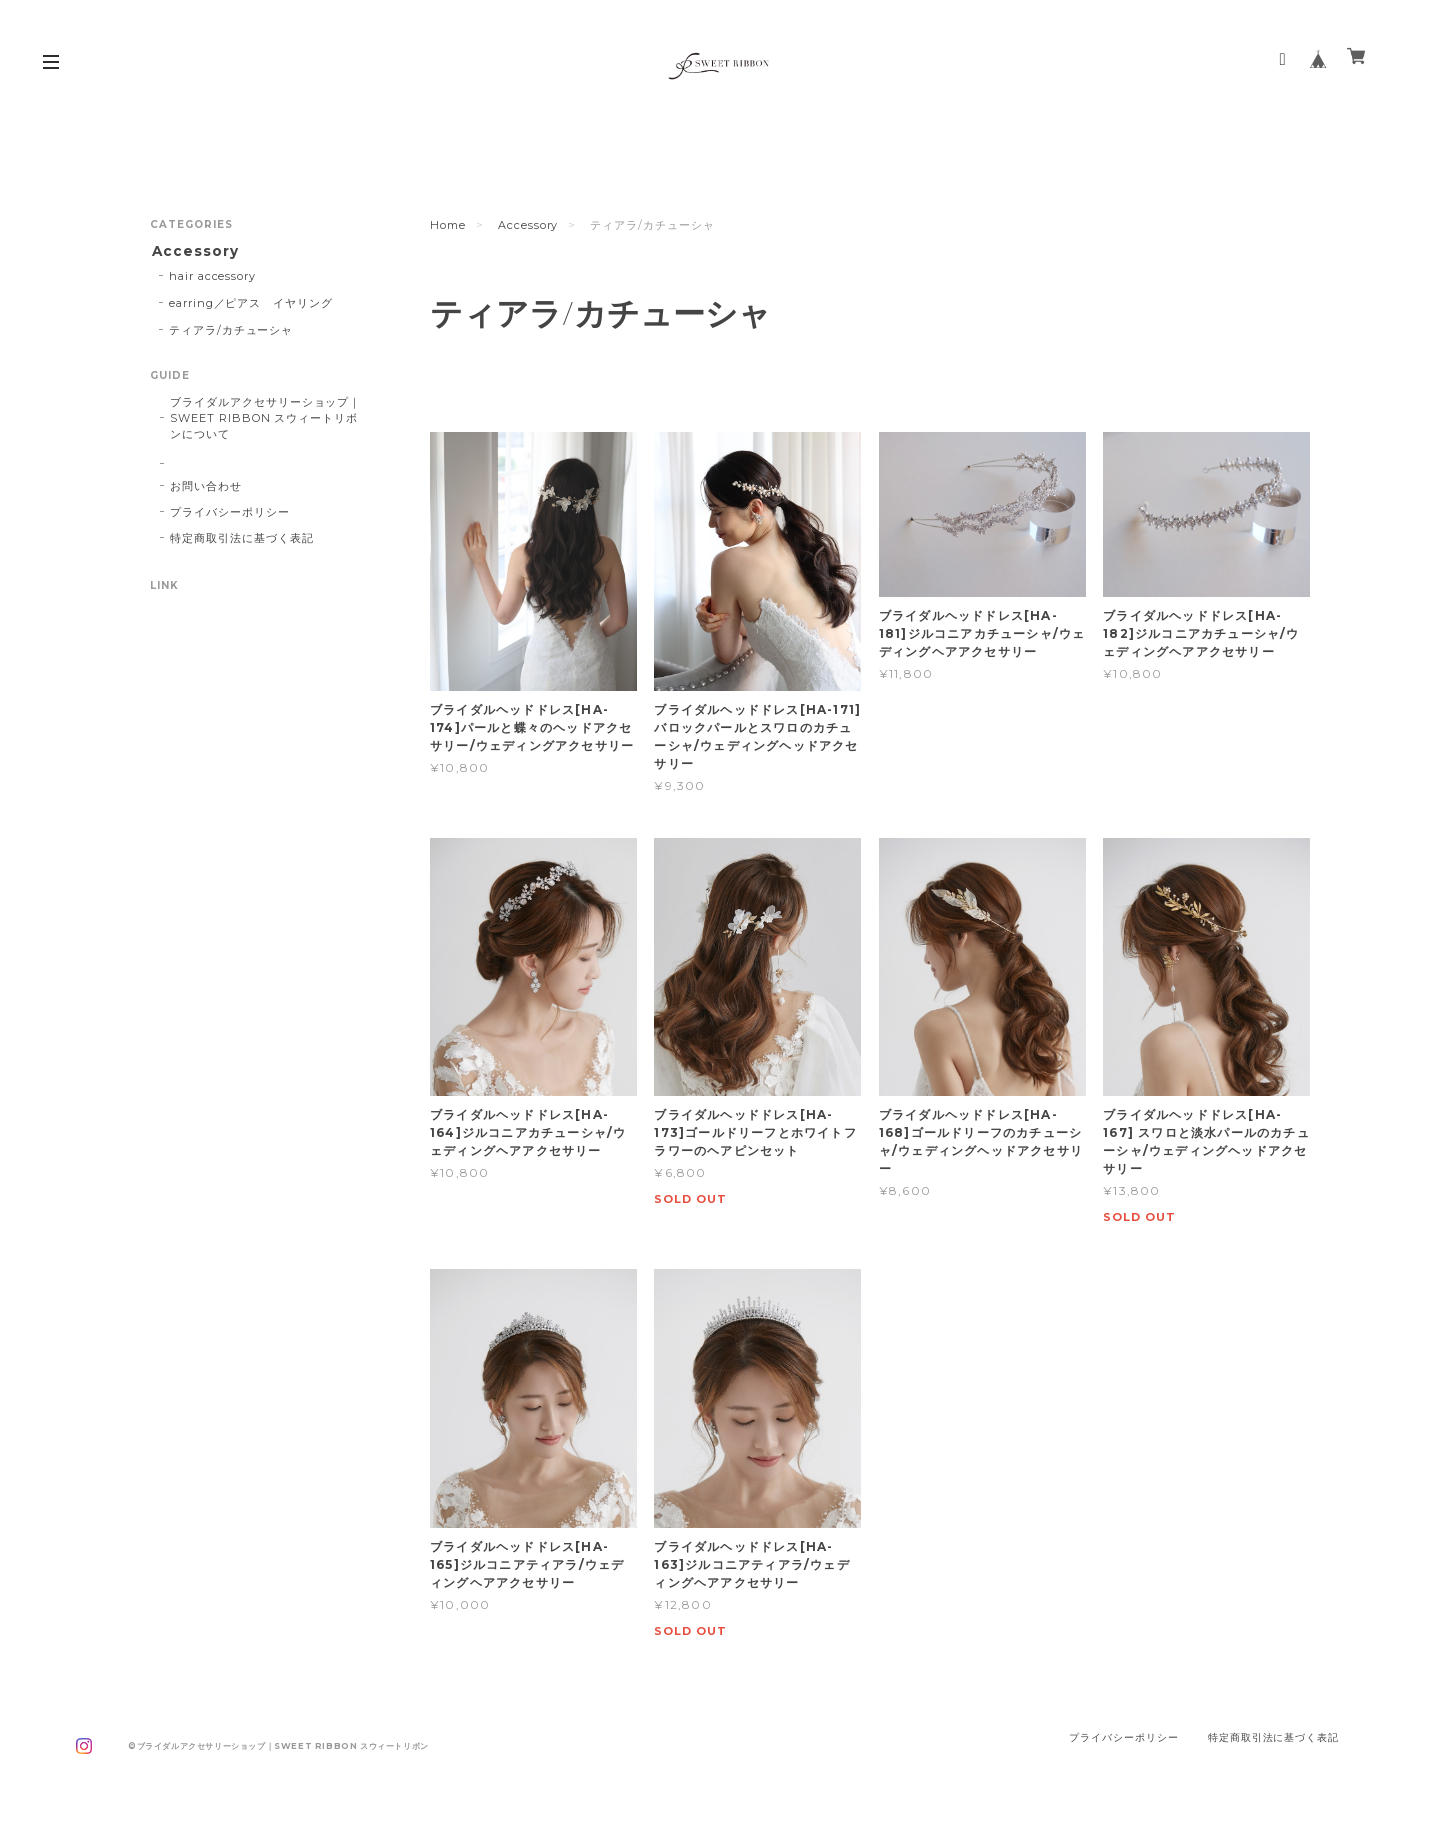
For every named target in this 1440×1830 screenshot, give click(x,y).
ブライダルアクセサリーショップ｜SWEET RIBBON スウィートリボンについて (265, 421)
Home (448, 225)
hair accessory (212, 278)
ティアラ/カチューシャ (231, 332)
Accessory (528, 225)
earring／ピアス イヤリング (251, 305)
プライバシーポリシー (230, 515)
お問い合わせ (206, 489)
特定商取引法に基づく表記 (242, 541)
